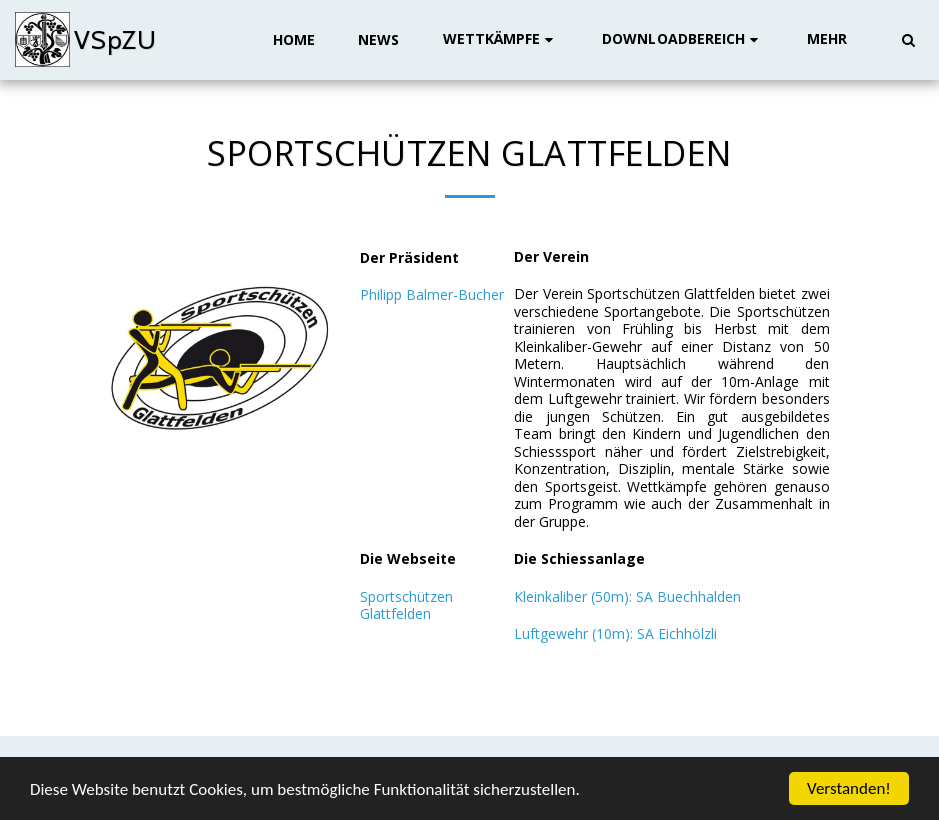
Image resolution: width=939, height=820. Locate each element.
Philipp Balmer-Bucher (432, 294)
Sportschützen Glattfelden (406, 605)
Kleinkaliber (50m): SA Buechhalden (627, 596)
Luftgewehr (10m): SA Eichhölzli (615, 633)
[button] (501, 39)
